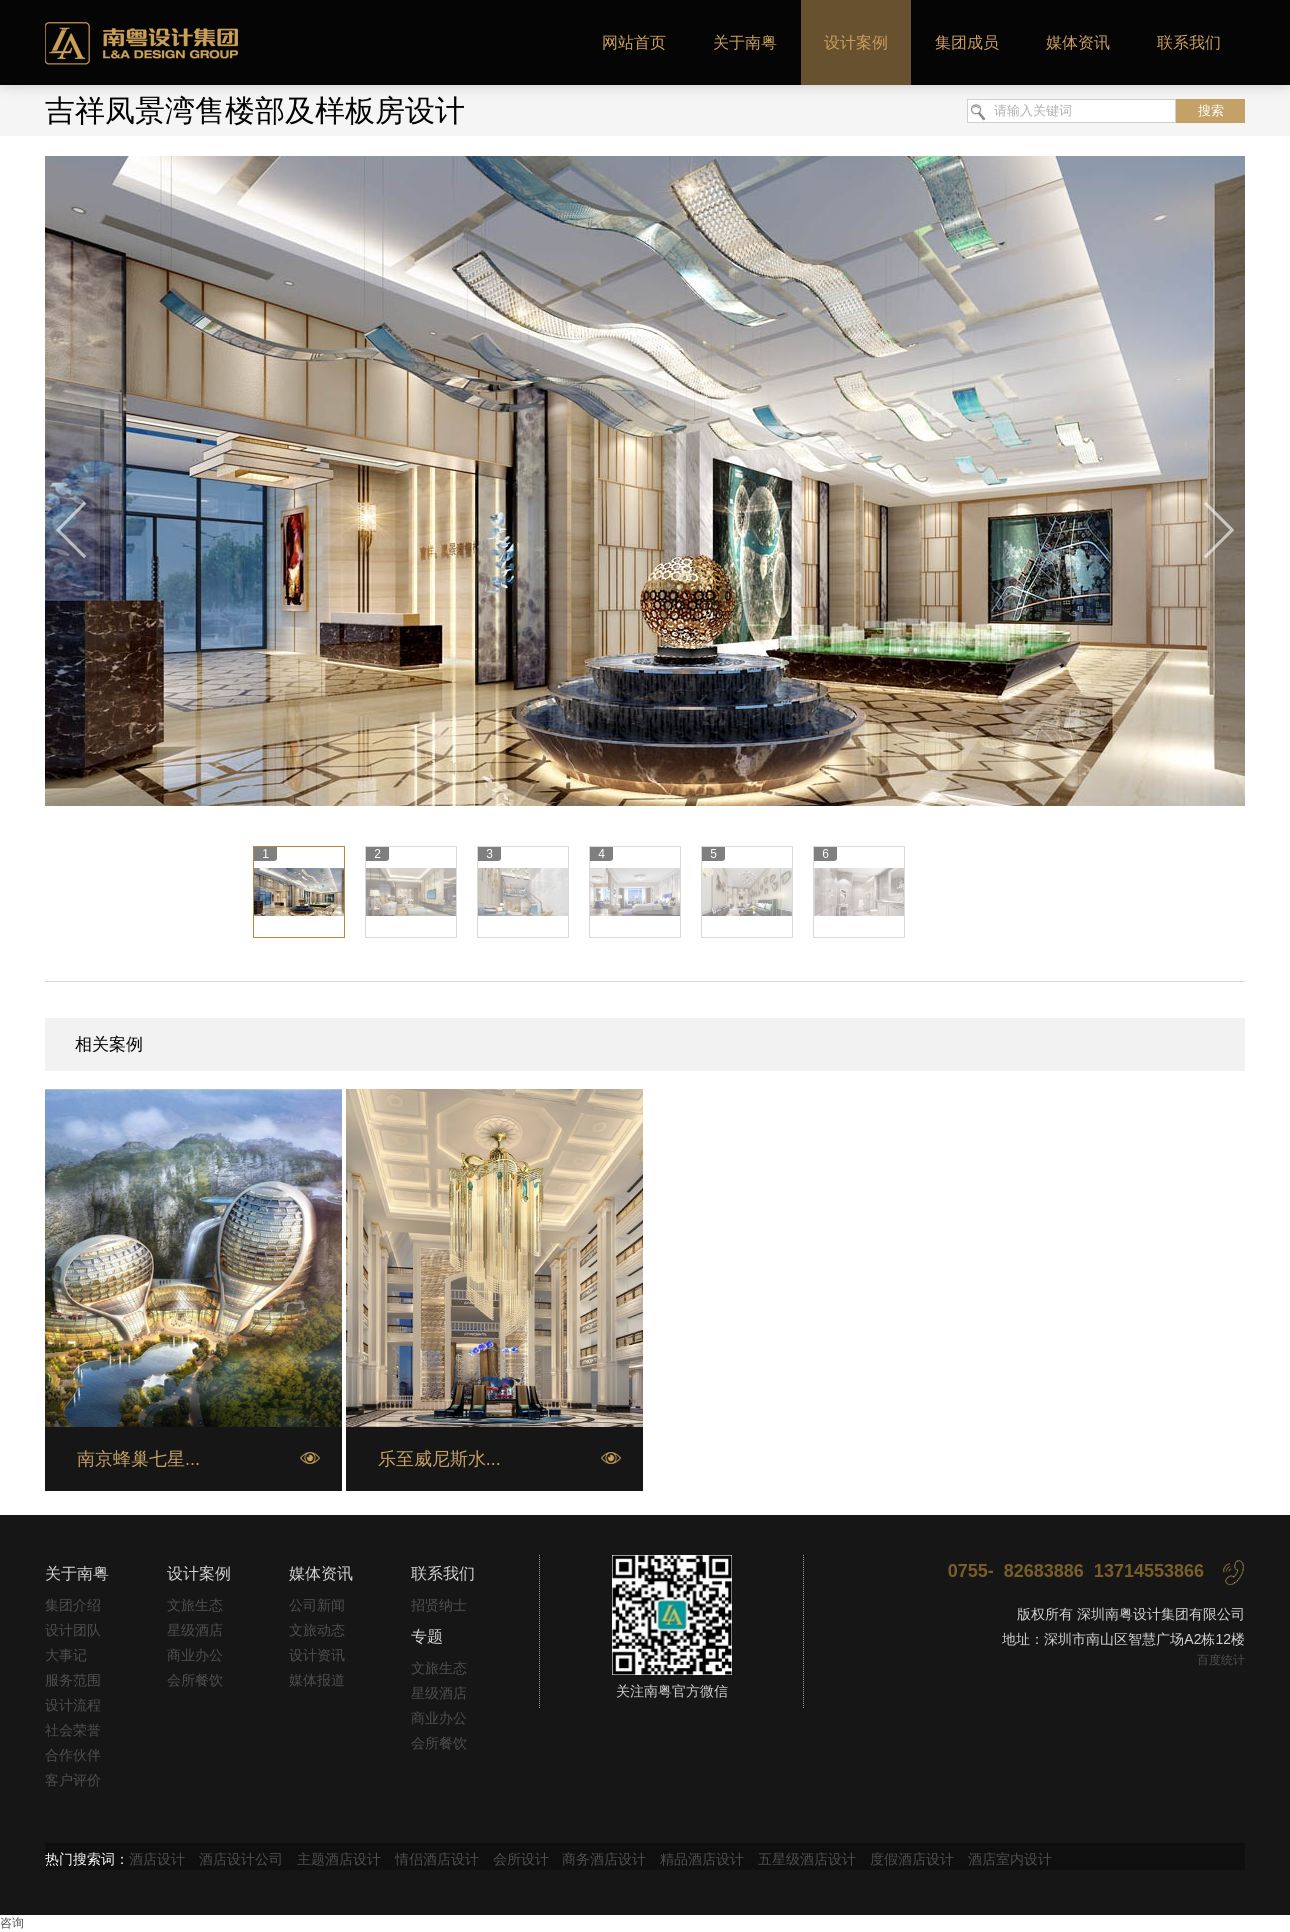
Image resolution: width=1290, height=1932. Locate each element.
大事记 (66, 1655)
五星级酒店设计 (807, 1859)
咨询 (12, 1923)
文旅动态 (317, 1630)
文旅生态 (195, 1605)
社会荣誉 (73, 1730)
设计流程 (73, 1705)
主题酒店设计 (339, 1859)
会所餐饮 (195, 1680)
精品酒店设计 (702, 1859)
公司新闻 (317, 1605)
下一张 (1217, 531)
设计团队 (73, 1630)
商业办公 (195, 1655)
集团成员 (967, 42)
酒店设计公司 (241, 1859)
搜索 (1211, 110)
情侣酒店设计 (437, 1859)
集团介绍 (73, 1605)
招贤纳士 (439, 1605)
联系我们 (1189, 42)
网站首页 (634, 42)
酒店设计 (157, 1859)
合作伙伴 (73, 1755)
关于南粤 (745, 42)
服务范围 (73, 1680)
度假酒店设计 (912, 1859)
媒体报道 (317, 1680)
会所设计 (521, 1859)
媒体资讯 (1078, 42)
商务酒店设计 (604, 1859)
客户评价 (73, 1780)
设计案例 (856, 42)
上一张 (72, 531)
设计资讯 (317, 1655)
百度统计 (1221, 1660)
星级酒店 (195, 1630)
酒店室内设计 (1010, 1859)
